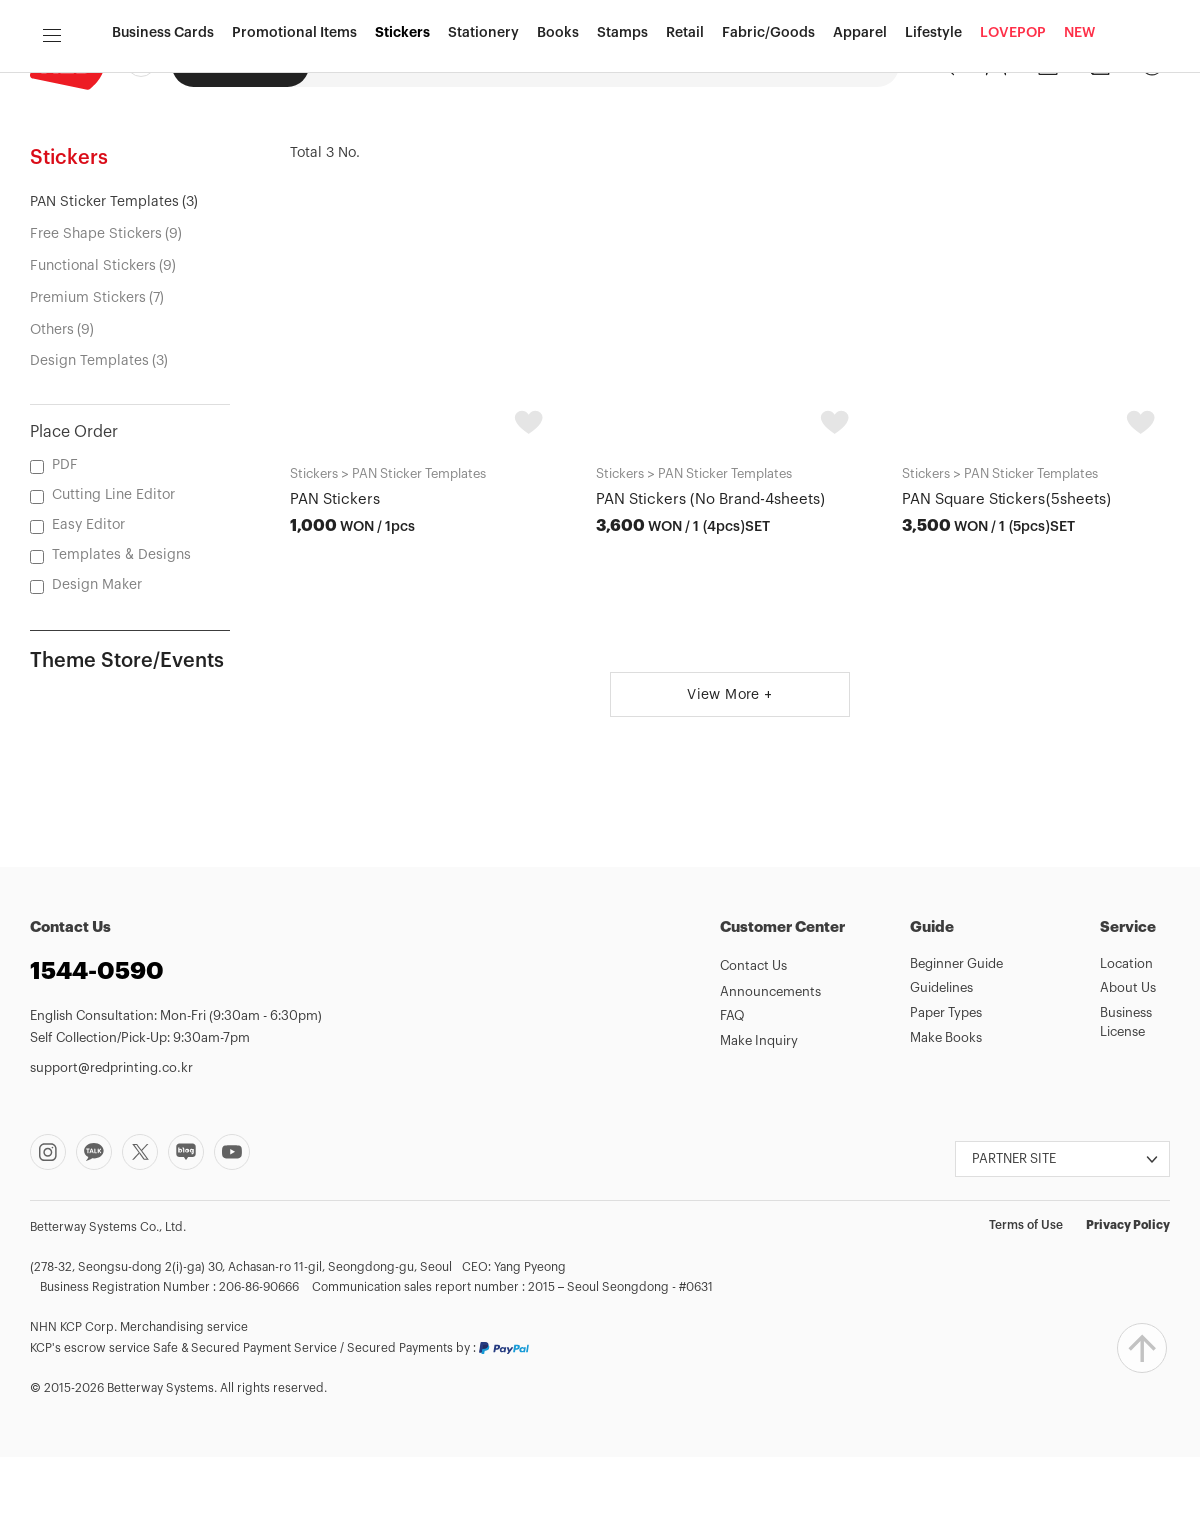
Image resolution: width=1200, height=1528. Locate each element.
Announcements (770, 1062)
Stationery (483, 143)
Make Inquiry (759, 1111)
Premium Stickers (88, 369)
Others (52, 400)
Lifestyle (933, 143)
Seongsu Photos (716, 64)
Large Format (595, 64)
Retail (685, 143)
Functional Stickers (93, 337)
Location (1126, 1034)
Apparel (860, 143)
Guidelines (941, 1058)
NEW (1079, 143)
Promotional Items (294, 143)
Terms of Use (1026, 1296)
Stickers (402, 143)
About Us (1128, 1058)
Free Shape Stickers (96, 305)
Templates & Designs (121, 626)
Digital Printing (240, 64)
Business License (1126, 1093)
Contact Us (753, 1036)
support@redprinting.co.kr (111, 1138)
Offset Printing (368, 64)
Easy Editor (88, 596)
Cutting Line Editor (113, 566)
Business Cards (163, 143)
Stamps (622, 143)
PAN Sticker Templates (104, 273)
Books (558, 143)
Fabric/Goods (768, 143)
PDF (65, 536)
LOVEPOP (1013, 143)
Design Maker (484, 64)
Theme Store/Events (127, 732)
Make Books (946, 1108)
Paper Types (946, 1083)
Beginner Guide (956, 1034)
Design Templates (89, 432)
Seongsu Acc (835, 64)
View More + (729, 766)
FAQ (732, 1086)
